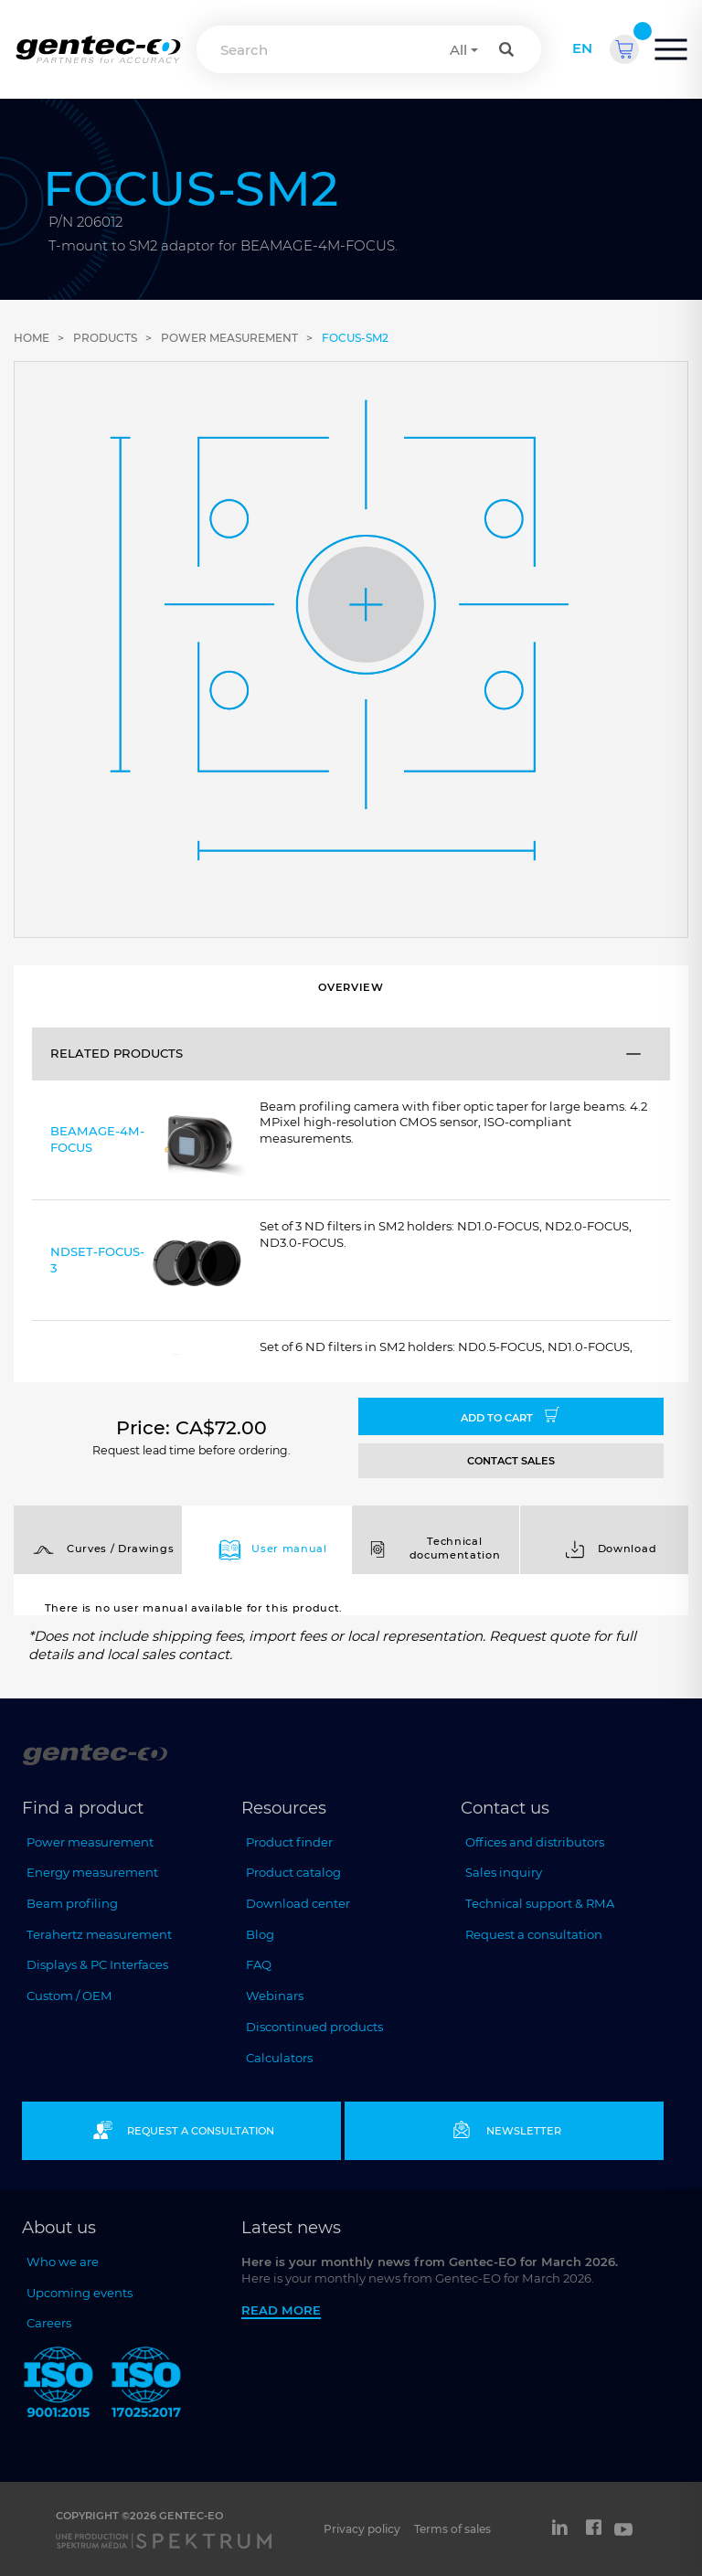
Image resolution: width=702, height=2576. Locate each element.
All (458, 50)
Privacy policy (362, 2529)
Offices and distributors (534, 1842)
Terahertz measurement (99, 1934)
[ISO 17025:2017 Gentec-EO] (146, 2385)
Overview (350, 987)
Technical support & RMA (539, 1903)
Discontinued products (314, 2026)
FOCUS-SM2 (355, 338)
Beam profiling (72, 1903)
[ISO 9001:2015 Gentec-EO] (58, 2385)
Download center (298, 1903)
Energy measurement (92, 1872)
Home (31, 338)
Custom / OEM (69, 1995)
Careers (49, 2322)
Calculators (279, 2057)
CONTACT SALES (511, 1460)
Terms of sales (452, 2529)
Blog (260, 1934)
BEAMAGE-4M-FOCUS (148, 1143)
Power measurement (229, 338)
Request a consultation (533, 1934)
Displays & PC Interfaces (97, 1964)
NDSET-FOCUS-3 (148, 1264)
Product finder (289, 1842)
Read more (281, 2310)
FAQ (258, 1964)
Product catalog (293, 1872)
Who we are (63, 2261)
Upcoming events (80, 2292)
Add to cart (510, 1416)
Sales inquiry (503, 1872)
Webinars (274, 1995)
